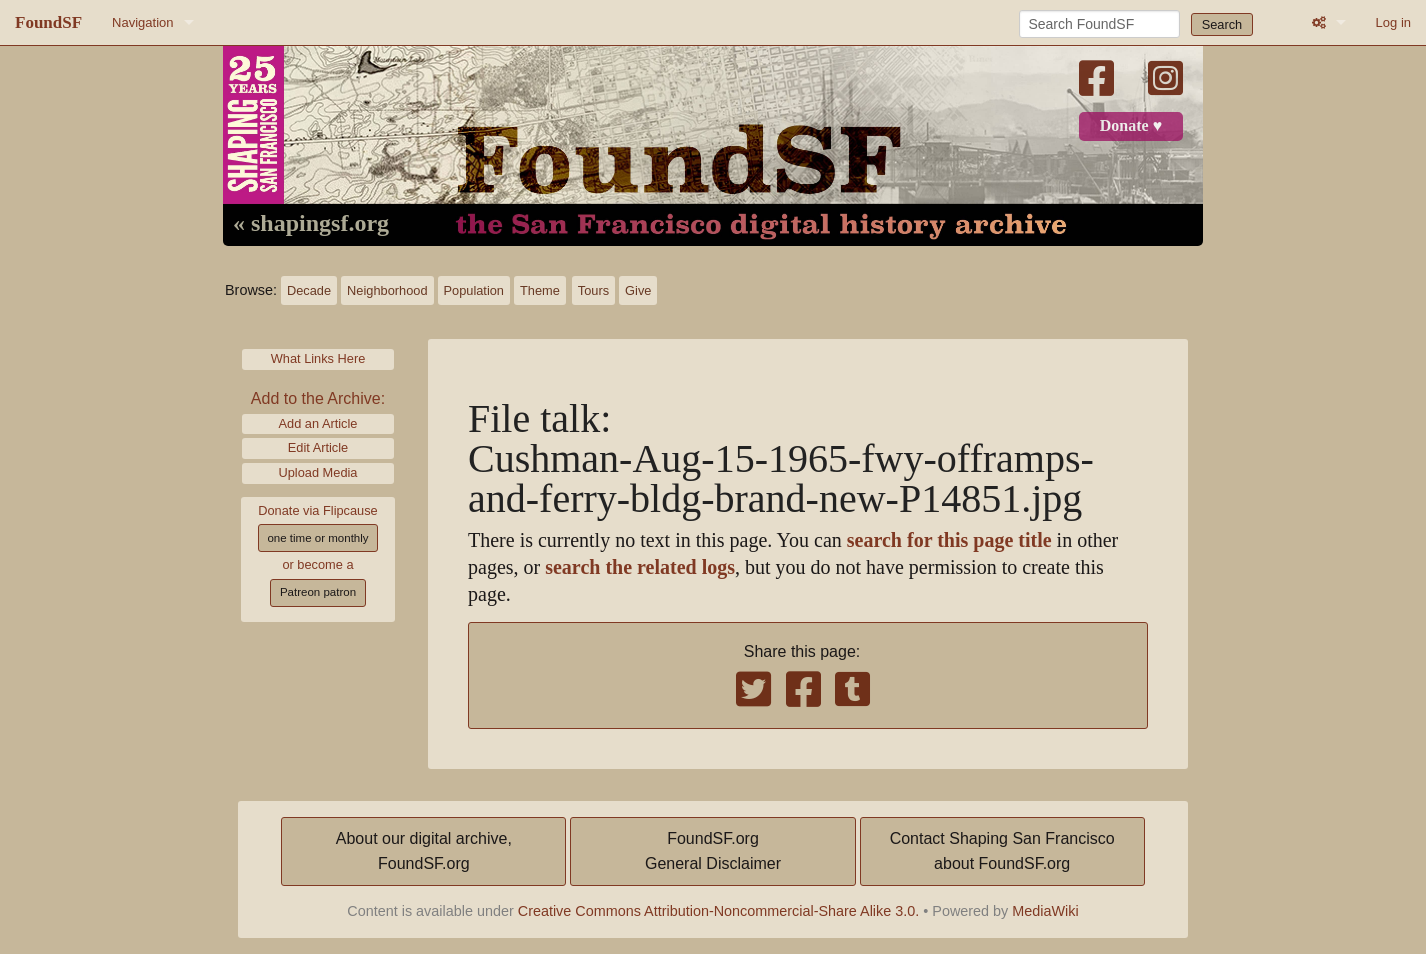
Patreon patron (318, 592)
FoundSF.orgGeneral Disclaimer (713, 851)
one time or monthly (317, 538)
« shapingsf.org (311, 224)
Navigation (142, 22)
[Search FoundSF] (1099, 24)
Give (638, 290)
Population (474, 290)
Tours (593, 290)
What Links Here (318, 358)
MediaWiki (1045, 911)
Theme (540, 290)
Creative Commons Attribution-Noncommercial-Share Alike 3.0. (719, 911)
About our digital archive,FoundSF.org (424, 851)
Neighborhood (387, 290)
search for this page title (949, 540)
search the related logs (640, 567)
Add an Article (318, 423)
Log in (1393, 22)
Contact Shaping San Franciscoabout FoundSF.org (1002, 851)
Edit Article (318, 447)
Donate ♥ (1131, 126)
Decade (309, 290)
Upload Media (318, 472)
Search (1222, 24)
